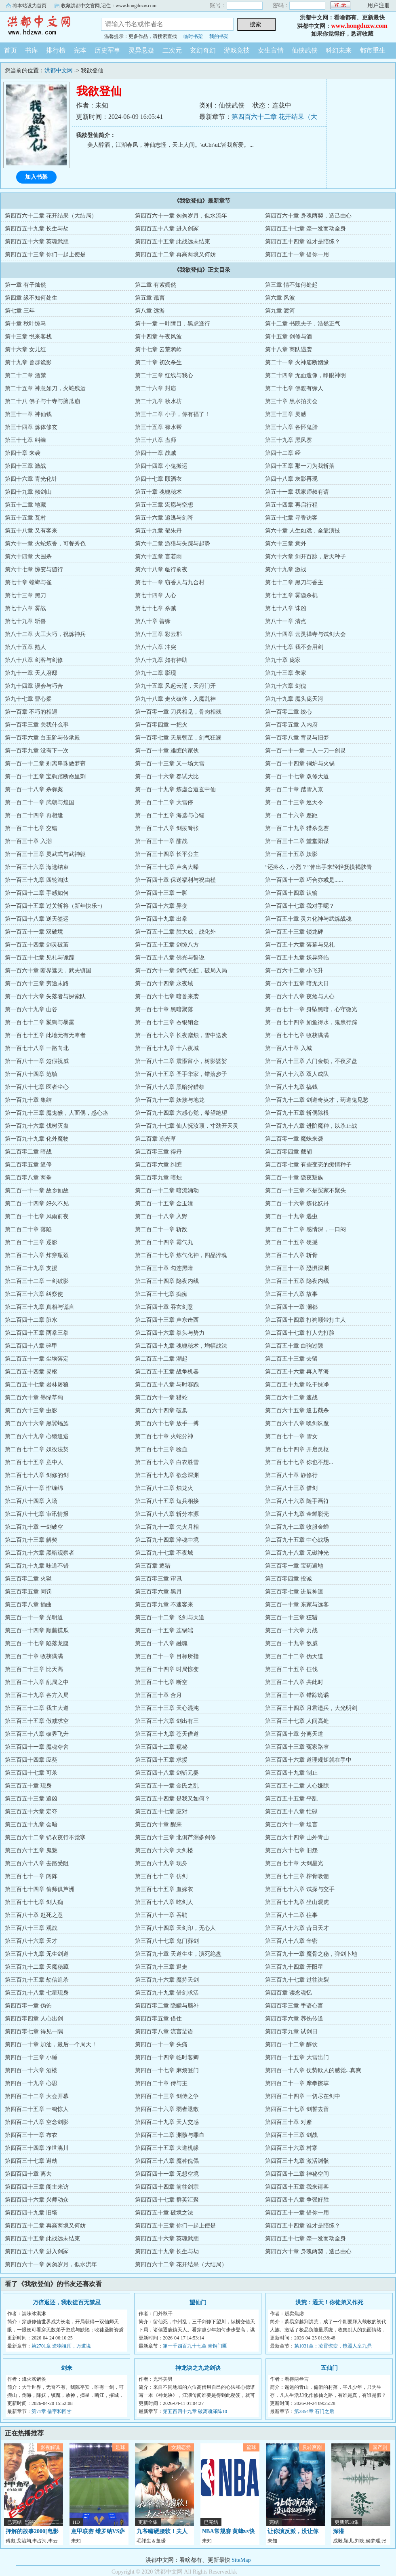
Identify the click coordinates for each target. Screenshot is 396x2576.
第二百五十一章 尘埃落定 (37, 1359)
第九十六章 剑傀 (285, 686)
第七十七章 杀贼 (155, 608)
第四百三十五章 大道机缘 (167, 2148)
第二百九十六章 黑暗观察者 (39, 1553)
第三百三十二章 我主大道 (37, 1708)
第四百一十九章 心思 (31, 2083)
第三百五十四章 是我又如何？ (172, 1799)
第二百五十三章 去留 (291, 1359)
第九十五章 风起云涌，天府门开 (175, 686)
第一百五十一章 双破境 (34, 932)
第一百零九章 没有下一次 (37, 751)
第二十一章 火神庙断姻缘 (297, 362)
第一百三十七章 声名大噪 (167, 867)
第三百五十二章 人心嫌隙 (297, 1786)
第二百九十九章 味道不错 (37, 1566)
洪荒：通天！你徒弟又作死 (329, 2302)
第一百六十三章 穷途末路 (37, 984)
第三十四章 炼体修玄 (31, 427)
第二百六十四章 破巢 (161, 1410)
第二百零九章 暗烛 (158, 1178)
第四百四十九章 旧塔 (31, 2213)
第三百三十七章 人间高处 (297, 1721)
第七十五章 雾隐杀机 (291, 595)
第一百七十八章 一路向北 (37, 1048)
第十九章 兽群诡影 (28, 362)
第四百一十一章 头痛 (161, 2044)
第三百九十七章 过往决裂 (297, 1980)
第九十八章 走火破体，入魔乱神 (175, 699)
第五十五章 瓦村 (25, 518)
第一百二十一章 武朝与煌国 (39, 802)
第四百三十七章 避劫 (31, 2161)
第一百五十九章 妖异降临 (297, 958)
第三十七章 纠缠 (25, 440)
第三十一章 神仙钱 (28, 414)
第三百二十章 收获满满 (34, 1656)
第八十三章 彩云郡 (158, 634)
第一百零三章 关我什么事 (37, 725)
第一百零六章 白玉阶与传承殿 (42, 738)
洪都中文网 (44, 26)
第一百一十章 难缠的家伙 (167, 751)
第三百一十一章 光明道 (34, 1617)
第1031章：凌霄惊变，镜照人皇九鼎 (333, 2346)
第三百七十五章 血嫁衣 (164, 1889)
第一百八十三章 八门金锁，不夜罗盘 (311, 1061)
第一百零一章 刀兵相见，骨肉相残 (178, 712)
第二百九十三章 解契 (31, 1540)
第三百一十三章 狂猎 (291, 1617)
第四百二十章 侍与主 (161, 2083)
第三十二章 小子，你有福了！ (172, 414)
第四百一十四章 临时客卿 (167, 2057)
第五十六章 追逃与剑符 (164, 518)
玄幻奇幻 (203, 50)
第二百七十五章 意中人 (34, 1462)
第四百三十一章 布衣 (31, 2135)
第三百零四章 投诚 (288, 1579)
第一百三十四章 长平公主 (167, 854)
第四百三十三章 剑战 (291, 2135)
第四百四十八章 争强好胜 (297, 2200)
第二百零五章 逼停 (28, 1165)
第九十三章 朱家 (285, 673)
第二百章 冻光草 (155, 1139)
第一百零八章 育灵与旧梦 (297, 738)
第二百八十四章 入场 (31, 1501)
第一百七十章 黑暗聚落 (164, 1009)
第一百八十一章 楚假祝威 (37, 1061)
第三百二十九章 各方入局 (37, 1695)
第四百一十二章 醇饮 (291, 2044)
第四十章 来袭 (22, 453)
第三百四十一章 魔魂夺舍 (37, 1747)
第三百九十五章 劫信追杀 (37, 1980)
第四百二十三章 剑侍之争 (167, 2096)
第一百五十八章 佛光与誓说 (169, 958)
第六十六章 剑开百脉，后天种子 (305, 557)
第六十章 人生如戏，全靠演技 (302, 531)
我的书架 (219, 36)
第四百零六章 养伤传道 (294, 2019)
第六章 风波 (280, 298)
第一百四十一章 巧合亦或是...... (304, 880)
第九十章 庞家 (283, 660)
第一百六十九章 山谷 (31, 1009)
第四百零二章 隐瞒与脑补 (167, 2006)
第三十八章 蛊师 (155, 440)
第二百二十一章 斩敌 (161, 1229)
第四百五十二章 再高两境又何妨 (175, 254)
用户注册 (378, 5)
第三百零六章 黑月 (158, 1592)
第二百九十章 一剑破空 (34, 1527)
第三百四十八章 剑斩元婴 (167, 1773)
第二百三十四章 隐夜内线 (167, 1281)
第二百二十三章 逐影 (31, 1242)
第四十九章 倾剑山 (28, 492)
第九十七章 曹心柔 (28, 699)
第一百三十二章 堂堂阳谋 (297, 841)
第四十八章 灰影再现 (291, 479)
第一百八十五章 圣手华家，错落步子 (181, 1074)
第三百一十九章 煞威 (291, 1643)
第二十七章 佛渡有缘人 (294, 388)
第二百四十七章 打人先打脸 (300, 1333)
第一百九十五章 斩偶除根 (297, 1113)
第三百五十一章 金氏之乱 (167, 1786)
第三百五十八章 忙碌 (291, 1812)
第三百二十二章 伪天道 (294, 1656)
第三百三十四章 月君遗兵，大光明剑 (311, 1708)
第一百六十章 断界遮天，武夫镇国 (48, 971)
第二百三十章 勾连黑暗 (164, 1268)
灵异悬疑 (141, 50)
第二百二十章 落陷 (28, 1229)
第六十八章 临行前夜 (161, 569)
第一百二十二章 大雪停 (164, 802)
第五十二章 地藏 (25, 505)
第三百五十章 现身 (28, 1786)
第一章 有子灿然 (25, 285)
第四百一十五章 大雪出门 (297, 2057)
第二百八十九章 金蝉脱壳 (297, 1514)
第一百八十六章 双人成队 (297, 1074)
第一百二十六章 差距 (291, 815)
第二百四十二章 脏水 (31, 1320)
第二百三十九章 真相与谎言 (39, 1307)
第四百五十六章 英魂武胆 (37, 242)
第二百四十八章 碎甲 (31, 1346)
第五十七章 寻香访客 (291, 518)
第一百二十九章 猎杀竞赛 (297, 828)
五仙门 (329, 2368)
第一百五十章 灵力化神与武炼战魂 (308, 919)
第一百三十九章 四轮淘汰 (37, 880)
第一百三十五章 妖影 (291, 854)
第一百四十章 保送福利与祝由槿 (175, 880)
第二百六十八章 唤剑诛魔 (297, 1423)
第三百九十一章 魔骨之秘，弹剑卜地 (311, 1954)
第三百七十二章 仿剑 (161, 1876)
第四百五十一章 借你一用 (297, 254)
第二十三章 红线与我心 (164, 375)
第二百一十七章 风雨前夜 (37, 1216)
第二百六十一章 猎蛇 (161, 1398)
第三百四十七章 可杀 (31, 1773)
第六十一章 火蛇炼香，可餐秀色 (45, 544)
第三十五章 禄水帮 (158, 427)
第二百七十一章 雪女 (291, 1436)
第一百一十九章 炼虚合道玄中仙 (175, 789)
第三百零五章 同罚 (28, 1592)
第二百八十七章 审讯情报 (37, 1514)
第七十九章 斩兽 (25, 621)
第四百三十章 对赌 (288, 2122)
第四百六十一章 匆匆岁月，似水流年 (181, 216)
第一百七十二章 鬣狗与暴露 (39, 1022)
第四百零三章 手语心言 (294, 2006)
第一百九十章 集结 (28, 1100)
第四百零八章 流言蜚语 (164, 2032)
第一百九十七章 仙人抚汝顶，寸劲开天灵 (186, 1126)
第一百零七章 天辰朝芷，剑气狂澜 (178, 738)
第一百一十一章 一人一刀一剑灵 (305, 751)
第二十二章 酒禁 (25, 375)
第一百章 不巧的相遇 (31, 712)
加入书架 (36, 177)
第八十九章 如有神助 (161, 660)
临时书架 (193, 36)
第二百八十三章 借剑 (291, 1488)
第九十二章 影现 (155, 673)
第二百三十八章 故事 (291, 1294)
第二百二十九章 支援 (31, 1268)
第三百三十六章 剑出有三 (167, 1721)
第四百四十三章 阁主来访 (37, 2187)
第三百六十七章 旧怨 (291, 1850)
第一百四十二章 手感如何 (37, 893)
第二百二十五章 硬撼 (291, 1242)
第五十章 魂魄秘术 (158, 492)
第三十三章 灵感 (285, 414)
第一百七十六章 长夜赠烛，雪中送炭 (181, 1035)
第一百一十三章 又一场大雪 (169, 764)
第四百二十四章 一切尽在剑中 (302, 2096)
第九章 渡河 (280, 311)
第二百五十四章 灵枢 (31, 1372)
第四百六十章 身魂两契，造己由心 (308, 216)
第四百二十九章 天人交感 (167, 2122)
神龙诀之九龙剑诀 (198, 2368)
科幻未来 (339, 50)
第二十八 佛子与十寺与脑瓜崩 (42, 401)
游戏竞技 (237, 50)
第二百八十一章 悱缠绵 (34, 1488)
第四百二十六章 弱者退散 (167, 2109)
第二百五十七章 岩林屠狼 (37, 1385)
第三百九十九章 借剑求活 (167, 1993)
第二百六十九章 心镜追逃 (37, 1436)
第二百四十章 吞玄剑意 (164, 1307)
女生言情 (271, 50)
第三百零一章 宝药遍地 (294, 1566)
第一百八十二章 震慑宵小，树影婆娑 (181, 1061)
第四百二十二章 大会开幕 (37, 2096)
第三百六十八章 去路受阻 (37, 1863)
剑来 (66, 2368)
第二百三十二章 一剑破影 (37, 1281)
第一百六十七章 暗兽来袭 (167, 996)
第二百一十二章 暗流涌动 (167, 1191)
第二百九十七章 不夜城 (164, 1553)
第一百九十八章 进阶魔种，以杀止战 (311, 1126)
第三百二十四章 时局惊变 (167, 1669)
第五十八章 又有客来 (31, 531)
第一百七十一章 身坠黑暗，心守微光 (311, 1009)
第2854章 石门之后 (314, 2411)
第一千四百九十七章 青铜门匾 (195, 2346)
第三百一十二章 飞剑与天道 (169, 1617)
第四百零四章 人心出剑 (34, 2019)
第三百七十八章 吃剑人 (164, 1902)
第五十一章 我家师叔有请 (297, 492)
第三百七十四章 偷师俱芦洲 (39, 1889)
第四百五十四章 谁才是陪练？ (302, 242)
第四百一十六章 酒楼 (31, 2070)
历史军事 (107, 50)
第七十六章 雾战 (25, 608)
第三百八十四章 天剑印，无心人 (175, 1928)
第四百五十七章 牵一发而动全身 (305, 229)
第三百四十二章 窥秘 (161, 1747)
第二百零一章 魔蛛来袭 (294, 1139)
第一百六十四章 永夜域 (164, 984)
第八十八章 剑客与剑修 (34, 660)
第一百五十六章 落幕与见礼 (300, 945)
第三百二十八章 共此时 (294, 1682)
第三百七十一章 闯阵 (31, 1876)
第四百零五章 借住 (158, 2019)
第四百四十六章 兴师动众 (37, 2200)
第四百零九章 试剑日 (291, 2032)
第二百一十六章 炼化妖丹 (297, 1203)
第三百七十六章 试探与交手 (300, 1889)
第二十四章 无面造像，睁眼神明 (305, 375)
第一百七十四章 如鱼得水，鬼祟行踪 (311, 1022)
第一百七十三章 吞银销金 (167, 1022)
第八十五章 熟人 (25, 647)
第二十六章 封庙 (155, 388)
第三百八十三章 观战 (31, 1928)
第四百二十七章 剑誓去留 (297, 2109)
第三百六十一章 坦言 (291, 1825)
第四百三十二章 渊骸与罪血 (169, 2135)
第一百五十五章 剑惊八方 (167, 945)
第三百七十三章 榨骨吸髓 (297, 1876)
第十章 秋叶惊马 (25, 324)
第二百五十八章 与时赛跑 (167, 1385)
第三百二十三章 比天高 (34, 1669)
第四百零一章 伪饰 (28, 2006)
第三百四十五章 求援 (161, 1760)
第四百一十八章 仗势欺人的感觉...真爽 (313, 2070)
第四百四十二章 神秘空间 (297, 2174)
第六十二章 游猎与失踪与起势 (172, 544)
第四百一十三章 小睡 (31, 2057)
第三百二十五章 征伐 (291, 1669)
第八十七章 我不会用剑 (294, 647)
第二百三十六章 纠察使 (34, 1294)
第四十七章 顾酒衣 (158, 479)
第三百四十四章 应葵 (31, 1760)
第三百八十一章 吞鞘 (161, 1915)
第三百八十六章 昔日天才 (297, 1928)
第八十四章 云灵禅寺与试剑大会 (305, 634)
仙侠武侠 (305, 50)
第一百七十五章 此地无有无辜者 (45, 1035)
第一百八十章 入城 (288, 1048)
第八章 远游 (150, 311)
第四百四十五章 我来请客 (297, 2187)
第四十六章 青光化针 (31, 479)
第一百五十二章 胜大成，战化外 (175, 932)
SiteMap (241, 2560)
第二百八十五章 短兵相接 (167, 1501)
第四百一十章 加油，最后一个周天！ (51, 2044)
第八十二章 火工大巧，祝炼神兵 (45, 634)
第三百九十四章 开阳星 (294, 1967)
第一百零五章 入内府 (291, 725)
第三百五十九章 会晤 (31, 1825)
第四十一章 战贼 (155, 453)
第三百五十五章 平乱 (291, 1799)
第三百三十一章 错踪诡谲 (297, 1695)
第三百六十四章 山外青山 (297, 1837)
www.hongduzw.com (359, 25)
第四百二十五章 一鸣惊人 (37, 2109)
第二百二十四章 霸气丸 (164, 1242)
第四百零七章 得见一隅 (34, 2032)
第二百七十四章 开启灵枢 (297, 1449)
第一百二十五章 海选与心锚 (169, 815)
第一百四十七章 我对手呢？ (300, 906)
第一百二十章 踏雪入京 (294, 789)
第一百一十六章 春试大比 (167, 776)
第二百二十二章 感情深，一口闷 (305, 1229)
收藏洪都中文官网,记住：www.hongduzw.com (108, 5)
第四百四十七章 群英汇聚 (167, 2200)
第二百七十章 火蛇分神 (164, 1436)
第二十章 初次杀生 (158, 362)
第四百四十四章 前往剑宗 (167, 2187)
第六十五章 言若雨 (158, 557)
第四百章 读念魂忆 (288, 1993)
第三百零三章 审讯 (158, 1579)
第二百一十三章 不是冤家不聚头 (305, 1191)
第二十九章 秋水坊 (158, 401)
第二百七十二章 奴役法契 (37, 1449)
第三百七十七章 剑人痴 (34, 1902)
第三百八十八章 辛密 (291, 1941)
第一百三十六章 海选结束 (37, 867)
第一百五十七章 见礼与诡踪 (39, 958)
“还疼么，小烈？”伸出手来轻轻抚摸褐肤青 (318, 867)
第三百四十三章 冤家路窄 (297, 1747)
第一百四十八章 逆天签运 (37, 919)
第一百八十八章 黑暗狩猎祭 (169, 1087)
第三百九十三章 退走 (161, 1967)
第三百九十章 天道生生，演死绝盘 (178, 1954)
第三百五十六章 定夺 (31, 1812)
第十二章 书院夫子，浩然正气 (302, 324)
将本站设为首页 (29, 5)
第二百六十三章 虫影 (31, 1410)
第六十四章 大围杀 (28, 557)
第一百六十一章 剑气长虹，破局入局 (181, 971)
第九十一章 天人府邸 (31, 673)
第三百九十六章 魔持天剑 (167, 1980)
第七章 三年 (20, 311)
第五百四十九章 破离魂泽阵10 (195, 2411)
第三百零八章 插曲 (28, 1605)
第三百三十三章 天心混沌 (167, 1708)
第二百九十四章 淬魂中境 (167, 1540)
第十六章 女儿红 (25, 350)
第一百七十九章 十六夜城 (167, 1048)
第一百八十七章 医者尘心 (37, 1087)
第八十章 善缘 (153, 621)
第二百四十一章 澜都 (291, 1307)
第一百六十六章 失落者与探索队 (45, 996)
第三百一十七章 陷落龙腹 (37, 1643)
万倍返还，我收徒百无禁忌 (67, 2302)
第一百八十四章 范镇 (31, 1074)
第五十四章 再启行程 (291, 505)
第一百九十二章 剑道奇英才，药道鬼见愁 (317, 1100)
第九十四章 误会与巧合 (34, 686)
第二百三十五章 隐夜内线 (297, 1281)
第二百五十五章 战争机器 (167, 1372)
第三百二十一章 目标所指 (167, 1656)
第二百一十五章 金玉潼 (164, 1203)
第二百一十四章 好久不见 (37, 1203)
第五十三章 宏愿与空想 (164, 505)
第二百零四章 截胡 (288, 1152)
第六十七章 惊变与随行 (34, 569)
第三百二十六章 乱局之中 (37, 1682)
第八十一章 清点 (285, 621)
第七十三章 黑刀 (25, 595)
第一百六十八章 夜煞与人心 (300, 996)
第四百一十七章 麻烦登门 (167, 2070)
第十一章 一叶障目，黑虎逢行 (172, 324)
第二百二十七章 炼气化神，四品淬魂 (181, 1255)
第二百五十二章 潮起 (161, 1359)
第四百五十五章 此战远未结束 (172, 242)
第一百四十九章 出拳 (161, 919)
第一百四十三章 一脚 (161, 893)
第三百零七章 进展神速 (294, 1592)
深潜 (338, 2531)
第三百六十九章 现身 (161, 1863)
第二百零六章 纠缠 (158, 1165)
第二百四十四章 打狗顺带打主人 (305, 1320)
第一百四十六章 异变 (161, 906)
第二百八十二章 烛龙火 (164, 1488)
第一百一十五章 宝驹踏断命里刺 (45, 776)
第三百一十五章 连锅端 (164, 1630)
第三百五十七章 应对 (161, 1812)
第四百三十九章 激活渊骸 (297, 2161)
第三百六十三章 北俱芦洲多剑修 (175, 1837)
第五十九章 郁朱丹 (158, 531)
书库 (31, 50)
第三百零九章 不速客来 (164, 1605)
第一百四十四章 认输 (291, 893)
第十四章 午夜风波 (158, 337)
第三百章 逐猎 (153, 1566)
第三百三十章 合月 (158, 1695)
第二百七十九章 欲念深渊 (167, 1475)
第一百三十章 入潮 (28, 841)
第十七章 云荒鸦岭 (158, 350)
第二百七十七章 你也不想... (299, 1462)
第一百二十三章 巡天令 (294, 802)
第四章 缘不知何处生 (31, 298)
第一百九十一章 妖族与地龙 (169, 1100)
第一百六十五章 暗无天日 (297, 984)
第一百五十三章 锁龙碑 (294, 932)
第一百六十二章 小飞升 (294, 971)
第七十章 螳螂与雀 (28, 582)
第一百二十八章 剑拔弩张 (167, 828)
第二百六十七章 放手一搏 (167, 1423)
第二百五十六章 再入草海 (297, 1372)
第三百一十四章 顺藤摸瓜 (37, 1630)
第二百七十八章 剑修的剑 (37, 1475)
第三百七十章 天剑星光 (294, 1863)
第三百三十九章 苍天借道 (167, 1734)
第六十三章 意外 (285, 544)
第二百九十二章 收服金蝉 (297, 1527)
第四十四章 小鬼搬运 (161, 466)
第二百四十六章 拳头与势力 (169, 1333)
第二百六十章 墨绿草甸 (34, 1398)
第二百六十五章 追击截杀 (297, 1410)
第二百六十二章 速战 (291, 1398)
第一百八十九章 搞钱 (291, 1087)
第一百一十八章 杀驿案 (34, 789)
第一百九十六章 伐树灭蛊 (37, 1126)
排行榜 (55, 50)
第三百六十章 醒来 (158, 1825)
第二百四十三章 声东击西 (167, 1320)
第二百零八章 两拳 (28, 1178)
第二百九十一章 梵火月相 (167, 1527)
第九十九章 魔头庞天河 (294, 699)
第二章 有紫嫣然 (155, 285)
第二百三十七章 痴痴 (161, 1294)
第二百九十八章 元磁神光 (297, 1553)
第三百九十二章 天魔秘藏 (37, 1967)
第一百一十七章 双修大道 (297, 776)
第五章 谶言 (150, 298)
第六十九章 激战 (285, 569)
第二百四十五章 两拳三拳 (37, 1333)
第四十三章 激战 (25, 466)
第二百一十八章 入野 (161, 1216)
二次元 (172, 50)
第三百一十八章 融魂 (161, 1643)
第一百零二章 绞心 (288, 712)
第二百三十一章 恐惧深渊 (297, 1268)
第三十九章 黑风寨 (288, 440)
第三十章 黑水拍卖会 (291, 401)
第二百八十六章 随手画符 (297, 1501)
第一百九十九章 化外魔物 (37, 1139)
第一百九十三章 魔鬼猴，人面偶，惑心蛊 (56, 1113)
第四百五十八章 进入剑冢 (167, 229)
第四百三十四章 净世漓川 (37, 2148)
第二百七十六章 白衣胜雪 (167, 1462)
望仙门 (198, 2302)
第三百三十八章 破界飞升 (37, 1734)
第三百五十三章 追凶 (31, 1799)
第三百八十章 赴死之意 (34, 1915)
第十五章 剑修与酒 (288, 337)
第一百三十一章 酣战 (161, 841)
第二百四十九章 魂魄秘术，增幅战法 (181, 1346)
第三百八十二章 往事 (291, 1915)
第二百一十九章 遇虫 (291, 1216)
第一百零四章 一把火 (161, 725)
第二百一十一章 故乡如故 (37, 1191)
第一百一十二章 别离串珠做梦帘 (45, 764)
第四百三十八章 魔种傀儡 (167, 2161)
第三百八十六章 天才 (31, 1941)
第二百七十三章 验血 (161, 1449)
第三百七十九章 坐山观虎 (297, 1902)
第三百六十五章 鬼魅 (31, 1850)
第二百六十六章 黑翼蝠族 (37, 1423)
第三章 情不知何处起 (291, 285)
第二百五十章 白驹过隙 (294, 1346)
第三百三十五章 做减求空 (37, 1721)
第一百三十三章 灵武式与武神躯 (45, 854)
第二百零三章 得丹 (158, 1152)
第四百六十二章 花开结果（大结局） (51, 216)
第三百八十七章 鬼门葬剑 (167, 1941)
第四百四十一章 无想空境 (167, 2174)
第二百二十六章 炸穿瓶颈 (37, 1255)
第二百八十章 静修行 (291, 1475)
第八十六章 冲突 (155, 647)
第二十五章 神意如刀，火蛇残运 (45, 388)
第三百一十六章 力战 (291, 1630)
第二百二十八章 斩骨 (291, 1255)
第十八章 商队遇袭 (288, 350)
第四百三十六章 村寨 (291, 2148)
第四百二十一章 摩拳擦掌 (297, 2083)
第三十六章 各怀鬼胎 (291, 427)
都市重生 (372, 50)
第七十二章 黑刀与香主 (294, 582)
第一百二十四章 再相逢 (34, 815)
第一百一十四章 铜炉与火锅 (300, 764)
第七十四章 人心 (155, 595)
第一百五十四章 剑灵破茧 (37, 945)
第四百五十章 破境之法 (164, 2213)
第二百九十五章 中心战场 (297, 1540)
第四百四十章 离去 (28, 2174)
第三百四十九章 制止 (291, 1773)
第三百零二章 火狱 (28, 1579)
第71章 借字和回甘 (52, 2411)
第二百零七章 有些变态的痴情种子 (308, 1165)
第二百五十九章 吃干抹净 (297, 1385)
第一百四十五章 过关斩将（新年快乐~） (55, 906)
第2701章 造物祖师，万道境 (61, 2346)
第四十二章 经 (283, 453)
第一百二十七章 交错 (31, 828)
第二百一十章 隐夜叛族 (294, 1178)
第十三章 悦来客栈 (28, 337)
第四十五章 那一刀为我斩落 (300, 466)
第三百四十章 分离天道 (294, 1734)
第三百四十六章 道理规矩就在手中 (308, 1760)
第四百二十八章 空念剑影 (37, 2122)
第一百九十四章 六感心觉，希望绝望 (181, 1113)
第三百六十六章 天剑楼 (164, 1850)
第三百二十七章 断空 (161, 1682)
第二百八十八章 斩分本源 (167, 1514)
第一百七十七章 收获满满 (297, 1035)
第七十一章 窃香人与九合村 (169, 582)
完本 (80, 50)
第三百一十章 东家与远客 (297, 1605)
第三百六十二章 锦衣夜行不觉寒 (45, 1837)
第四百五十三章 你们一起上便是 (45, 254)
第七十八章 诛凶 (285, 608)
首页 (10, 50)
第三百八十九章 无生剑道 (37, 1954)
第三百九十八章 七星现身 (37, 1993)
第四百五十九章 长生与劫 (37, 229)
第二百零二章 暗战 (28, 1152)
